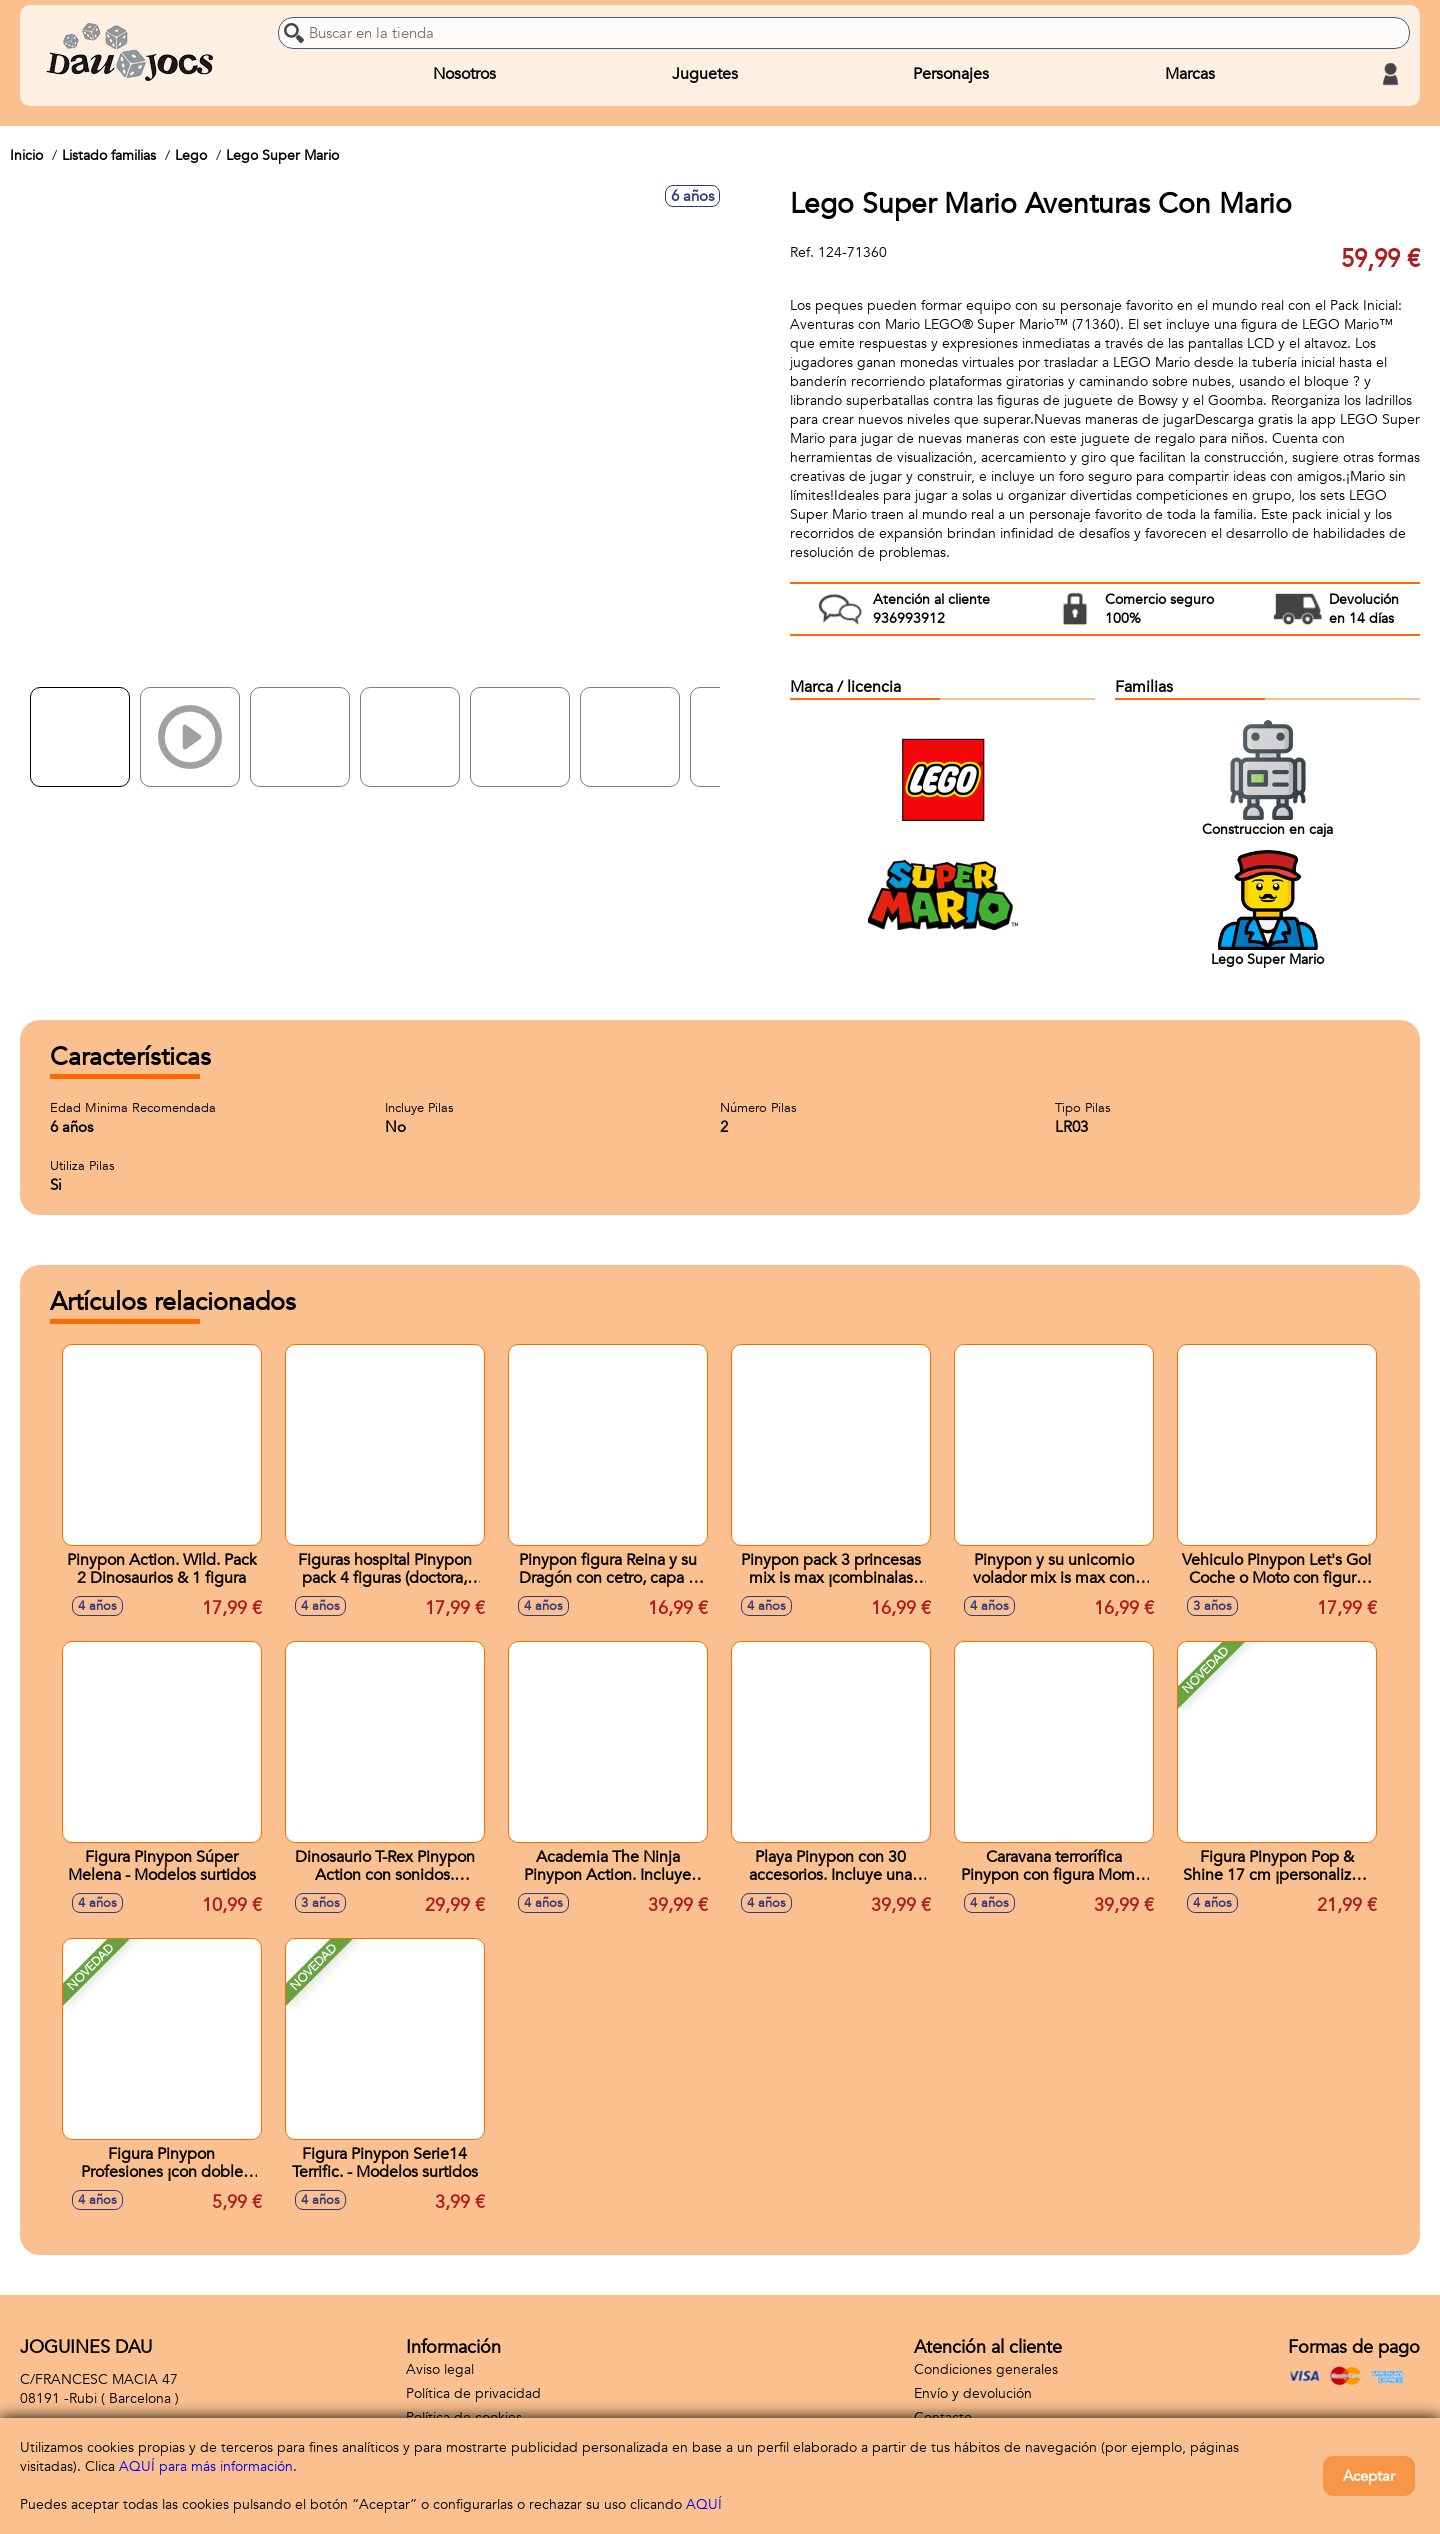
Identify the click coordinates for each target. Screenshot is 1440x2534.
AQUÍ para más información (206, 2466)
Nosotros (464, 74)
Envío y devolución (973, 2393)
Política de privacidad (473, 2393)
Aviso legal (440, 2369)
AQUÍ (704, 2504)
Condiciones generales (986, 2369)
